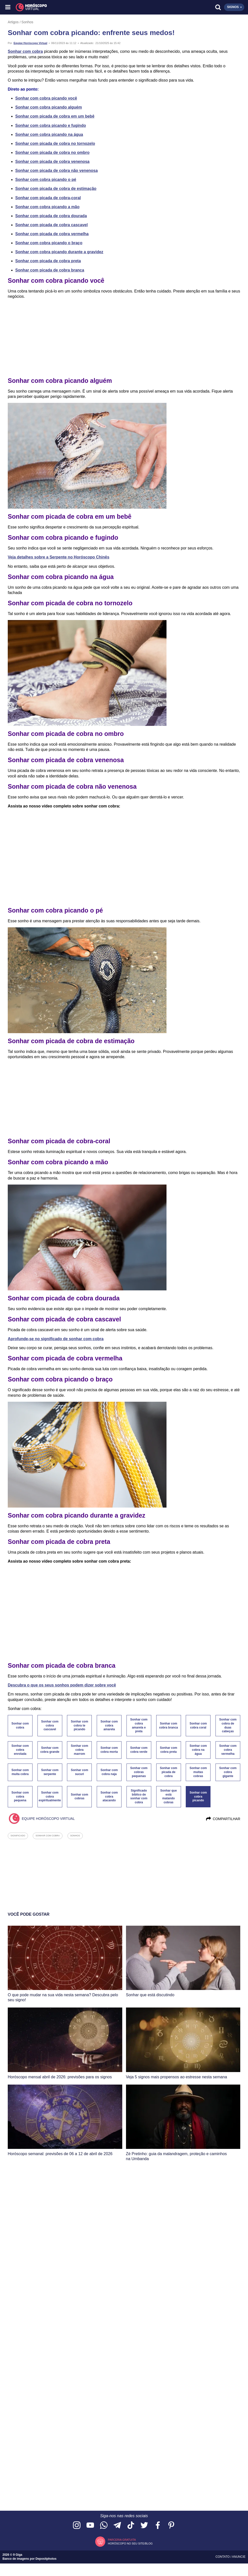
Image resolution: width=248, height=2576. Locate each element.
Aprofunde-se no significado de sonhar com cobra (56, 1339)
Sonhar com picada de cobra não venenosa (56, 170)
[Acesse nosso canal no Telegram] (117, 2525)
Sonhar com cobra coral (198, 1725)
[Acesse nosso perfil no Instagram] (76, 2525)
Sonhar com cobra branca (168, 1725)
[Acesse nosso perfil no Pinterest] (171, 2525)
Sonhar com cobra (25, 51)
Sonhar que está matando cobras (168, 1796)
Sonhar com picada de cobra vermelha (51, 234)
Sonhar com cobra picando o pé (45, 179)
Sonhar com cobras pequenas (139, 1772)
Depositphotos (46, 2558)
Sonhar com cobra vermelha (227, 1750)
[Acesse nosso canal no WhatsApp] (104, 2525)
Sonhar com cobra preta (168, 1750)
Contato (223, 2556)
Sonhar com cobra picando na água (49, 134)
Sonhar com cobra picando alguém (48, 107)
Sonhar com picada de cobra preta (48, 261)
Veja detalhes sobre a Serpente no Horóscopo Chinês (58, 557)
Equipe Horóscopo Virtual (30, 43)
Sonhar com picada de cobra (168, 1772)
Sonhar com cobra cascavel (49, 1725)
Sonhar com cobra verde (139, 1750)
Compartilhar (223, 1819)
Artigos (13, 22)
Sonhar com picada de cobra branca (49, 270)
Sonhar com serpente (49, 1772)
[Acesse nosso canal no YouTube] (90, 2525)
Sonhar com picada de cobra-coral (48, 198)
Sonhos (27, 22)
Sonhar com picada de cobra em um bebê (54, 116)
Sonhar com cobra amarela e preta (139, 1725)
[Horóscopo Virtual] (66, 7)
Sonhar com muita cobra (20, 1772)
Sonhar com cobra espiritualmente (50, 1796)
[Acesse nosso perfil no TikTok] (130, 2525)
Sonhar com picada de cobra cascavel (51, 225)
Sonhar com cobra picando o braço (48, 243)
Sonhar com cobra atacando (109, 1796)
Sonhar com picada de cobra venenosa (52, 161)
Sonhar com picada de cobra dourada (51, 216)
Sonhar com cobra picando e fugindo (50, 125)
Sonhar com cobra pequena (20, 1796)
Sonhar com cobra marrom (79, 1750)
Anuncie (239, 2556)
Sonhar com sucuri (79, 1772)
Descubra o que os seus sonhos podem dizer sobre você (62, 1685)
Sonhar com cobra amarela (109, 1725)
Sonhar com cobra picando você (46, 98)
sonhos (75, 1835)
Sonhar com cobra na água (198, 1750)
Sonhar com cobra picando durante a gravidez (59, 252)
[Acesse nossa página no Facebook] (158, 2525)
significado (17, 1835)
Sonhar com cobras (79, 1796)
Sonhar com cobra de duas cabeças (227, 1725)
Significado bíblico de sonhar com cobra (138, 1796)
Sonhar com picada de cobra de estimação (55, 188)
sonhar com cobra (48, 1835)
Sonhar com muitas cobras (198, 1772)
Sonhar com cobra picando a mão (47, 207)
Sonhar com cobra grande (49, 1750)
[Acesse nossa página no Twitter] (144, 2525)
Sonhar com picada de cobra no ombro (52, 152)
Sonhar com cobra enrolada (20, 1750)
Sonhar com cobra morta (109, 1750)
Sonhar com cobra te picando (79, 1725)
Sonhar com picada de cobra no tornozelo (55, 143)
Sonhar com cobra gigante (227, 1772)
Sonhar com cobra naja (109, 1772)
